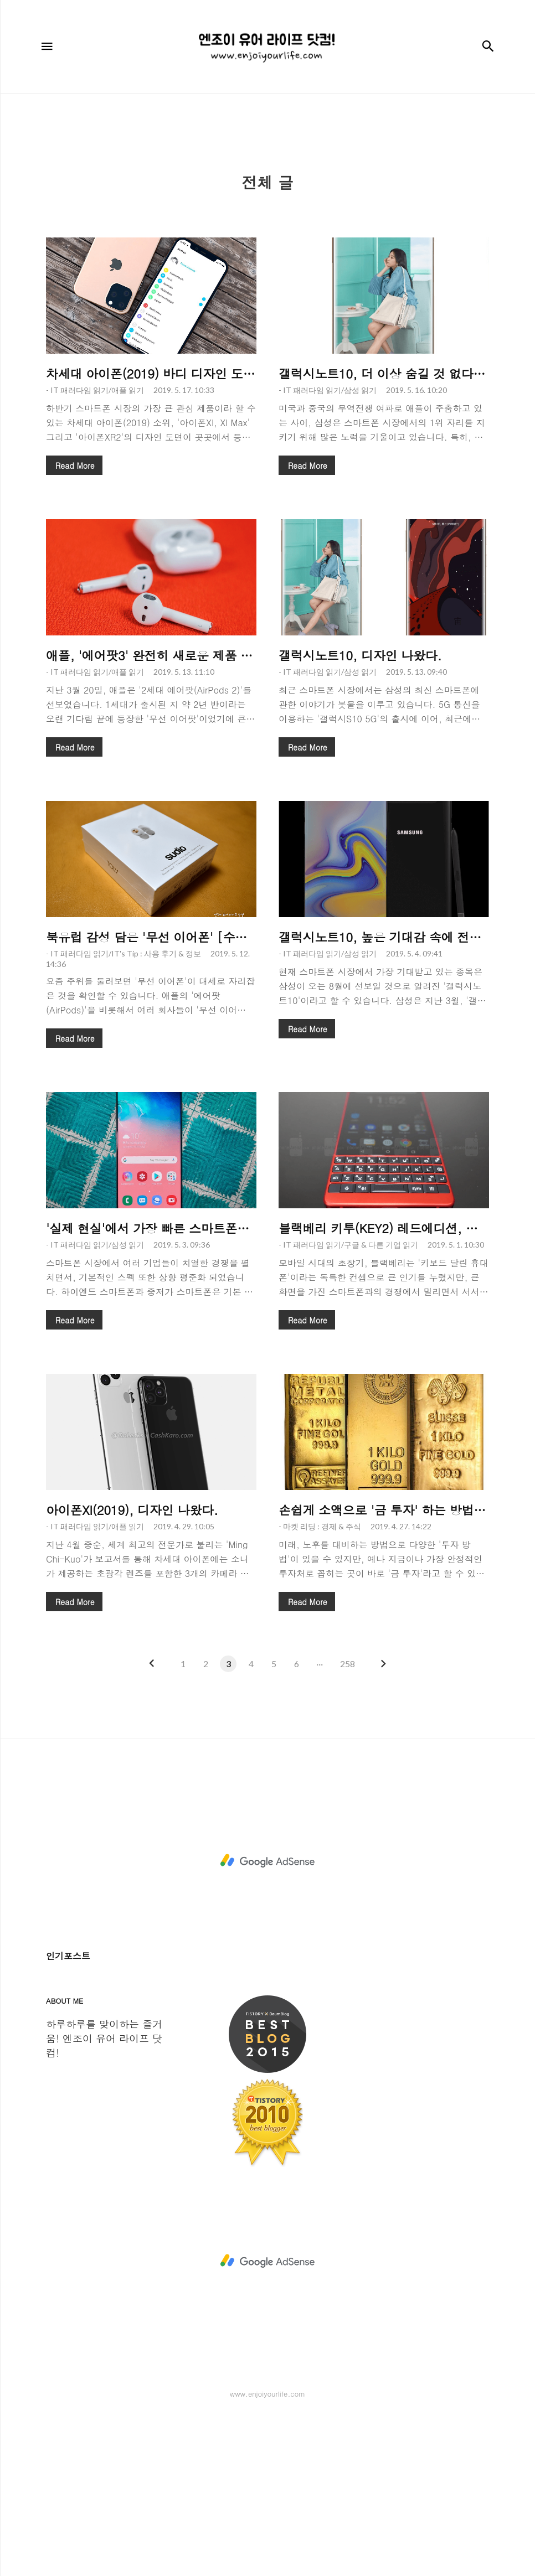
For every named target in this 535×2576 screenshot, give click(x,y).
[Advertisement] (267, 187)
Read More (74, 620)
